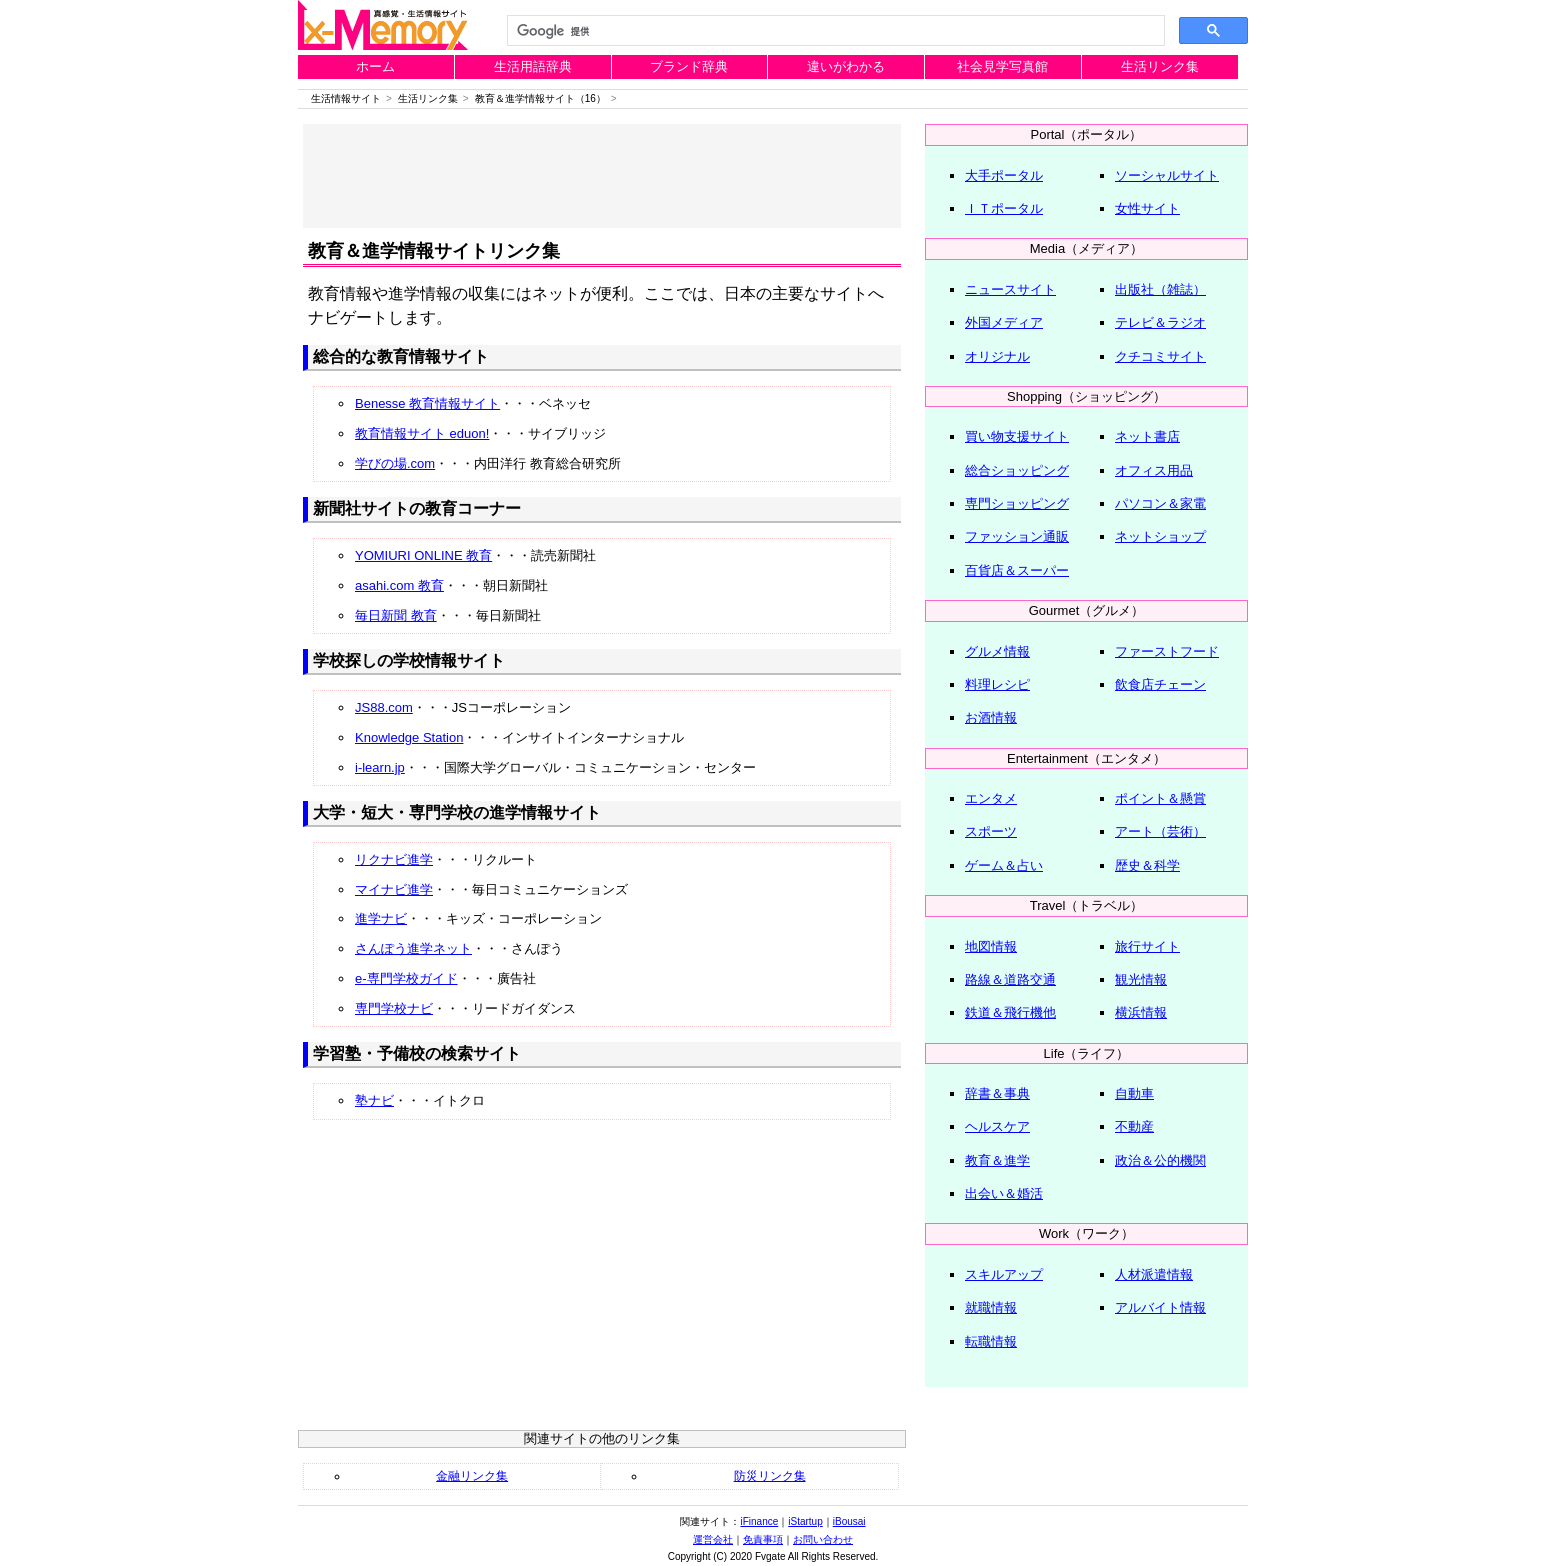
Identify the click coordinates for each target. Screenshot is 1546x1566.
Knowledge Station (409, 737)
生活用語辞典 (533, 66)
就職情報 (991, 1307)
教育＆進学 (997, 1160)
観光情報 (1141, 979)
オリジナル (997, 356)
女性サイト (1147, 208)
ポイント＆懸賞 (1160, 798)
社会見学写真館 (1002, 66)
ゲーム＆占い (1004, 865)
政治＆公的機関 (1160, 1160)
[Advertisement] (602, 176)
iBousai (849, 1521)
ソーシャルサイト (1167, 175)
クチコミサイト (1160, 356)
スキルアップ (1004, 1274)
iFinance (759, 1521)
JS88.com (384, 707)
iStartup (805, 1521)
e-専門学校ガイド (406, 978)
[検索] (834, 31)
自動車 (1134, 1093)
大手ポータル (1004, 175)
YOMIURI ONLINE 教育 (423, 555)
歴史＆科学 (1147, 865)
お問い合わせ (823, 1539)
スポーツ (991, 831)
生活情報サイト (346, 98)
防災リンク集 (770, 1476)
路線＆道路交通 (1010, 979)
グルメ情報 (997, 651)
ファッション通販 (1017, 536)
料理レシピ (997, 684)
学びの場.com (395, 463)
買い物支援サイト (1017, 436)
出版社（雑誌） (1160, 289)
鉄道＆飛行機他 (1010, 1012)
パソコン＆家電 (1160, 503)
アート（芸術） (1160, 831)
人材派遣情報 (1154, 1274)
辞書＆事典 (997, 1093)
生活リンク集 (1160, 66)
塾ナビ (374, 1100)
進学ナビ (381, 918)
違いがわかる (846, 66)
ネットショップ (1160, 536)
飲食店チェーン (1160, 684)
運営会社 (713, 1539)
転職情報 (991, 1341)
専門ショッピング (1017, 503)
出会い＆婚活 (1004, 1193)
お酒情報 (991, 717)
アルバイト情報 (1160, 1307)
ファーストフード (1167, 651)
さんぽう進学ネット (413, 948)
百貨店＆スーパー (1017, 570)
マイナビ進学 (394, 889)
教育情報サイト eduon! (422, 433)
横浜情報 (1141, 1012)
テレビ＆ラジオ (1160, 322)
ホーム (375, 66)
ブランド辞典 (689, 66)
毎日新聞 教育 (396, 615)
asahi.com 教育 (399, 585)
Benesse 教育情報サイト (427, 403)
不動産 (1134, 1126)
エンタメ (991, 798)
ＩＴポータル (1004, 208)
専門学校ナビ (394, 1008)
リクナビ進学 (394, 859)
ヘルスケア (997, 1126)
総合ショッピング (1017, 470)
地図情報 (991, 946)
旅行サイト (1147, 946)
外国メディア (1004, 322)
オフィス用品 (1154, 470)
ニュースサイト (1010, 289)
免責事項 (763, 1539)
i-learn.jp (380, 767)
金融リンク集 (472, 1476)
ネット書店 (1147, 436)
